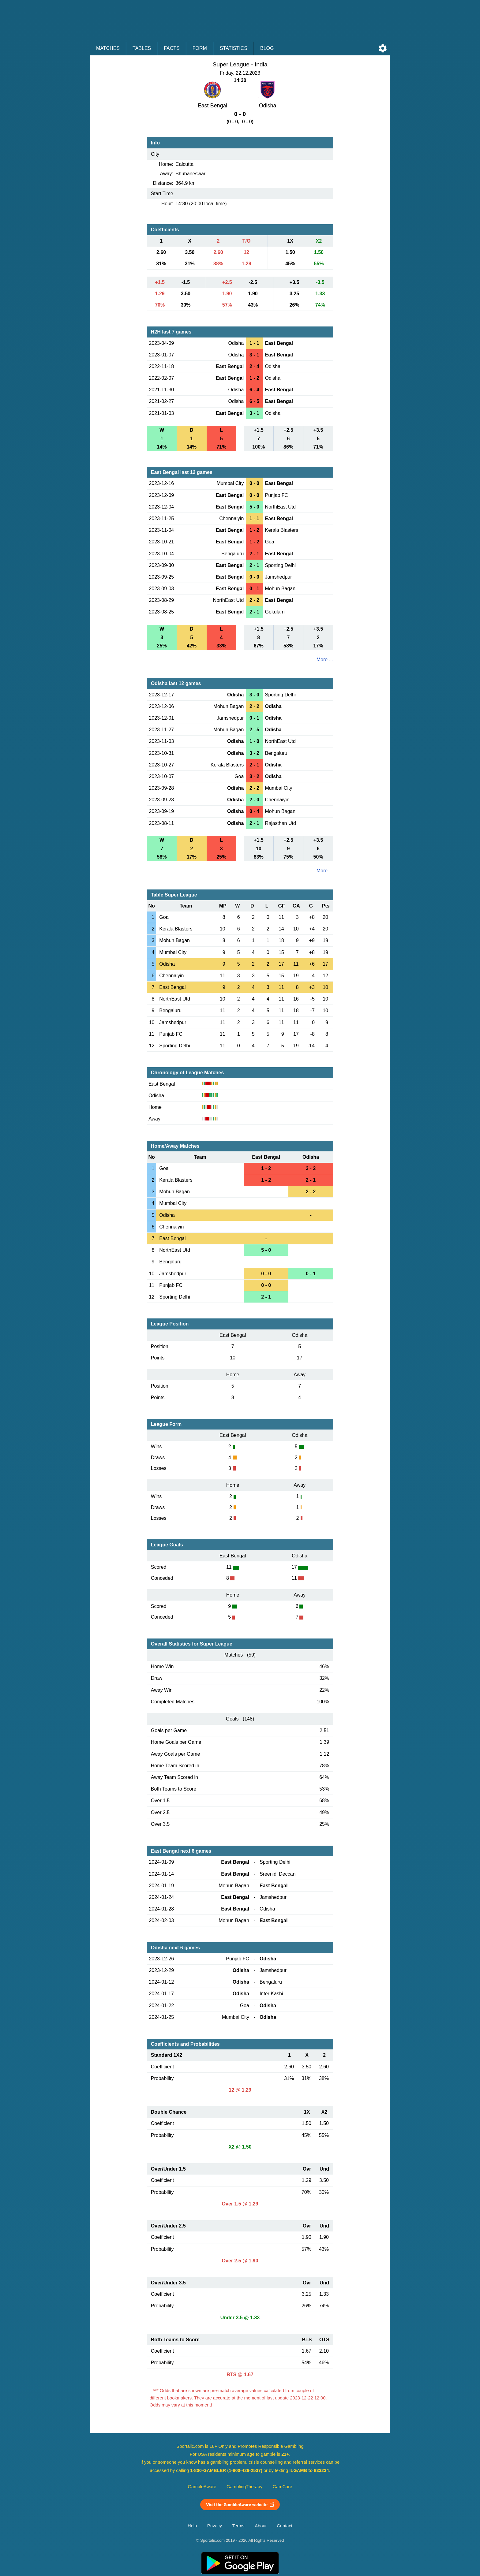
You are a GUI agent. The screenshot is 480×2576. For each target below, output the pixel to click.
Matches (108, 48)
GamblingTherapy (244, 2486)
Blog (267, 48)
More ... (325, 659)
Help (192, 2525)
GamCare (282, 2486)
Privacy (214, 2525)
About (260, 2525)
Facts (172, 48)
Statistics (233, 48)
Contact (284, 2525)
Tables (142, 48)
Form (200, 48)
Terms (238, 2525)
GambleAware (202, 2486)
